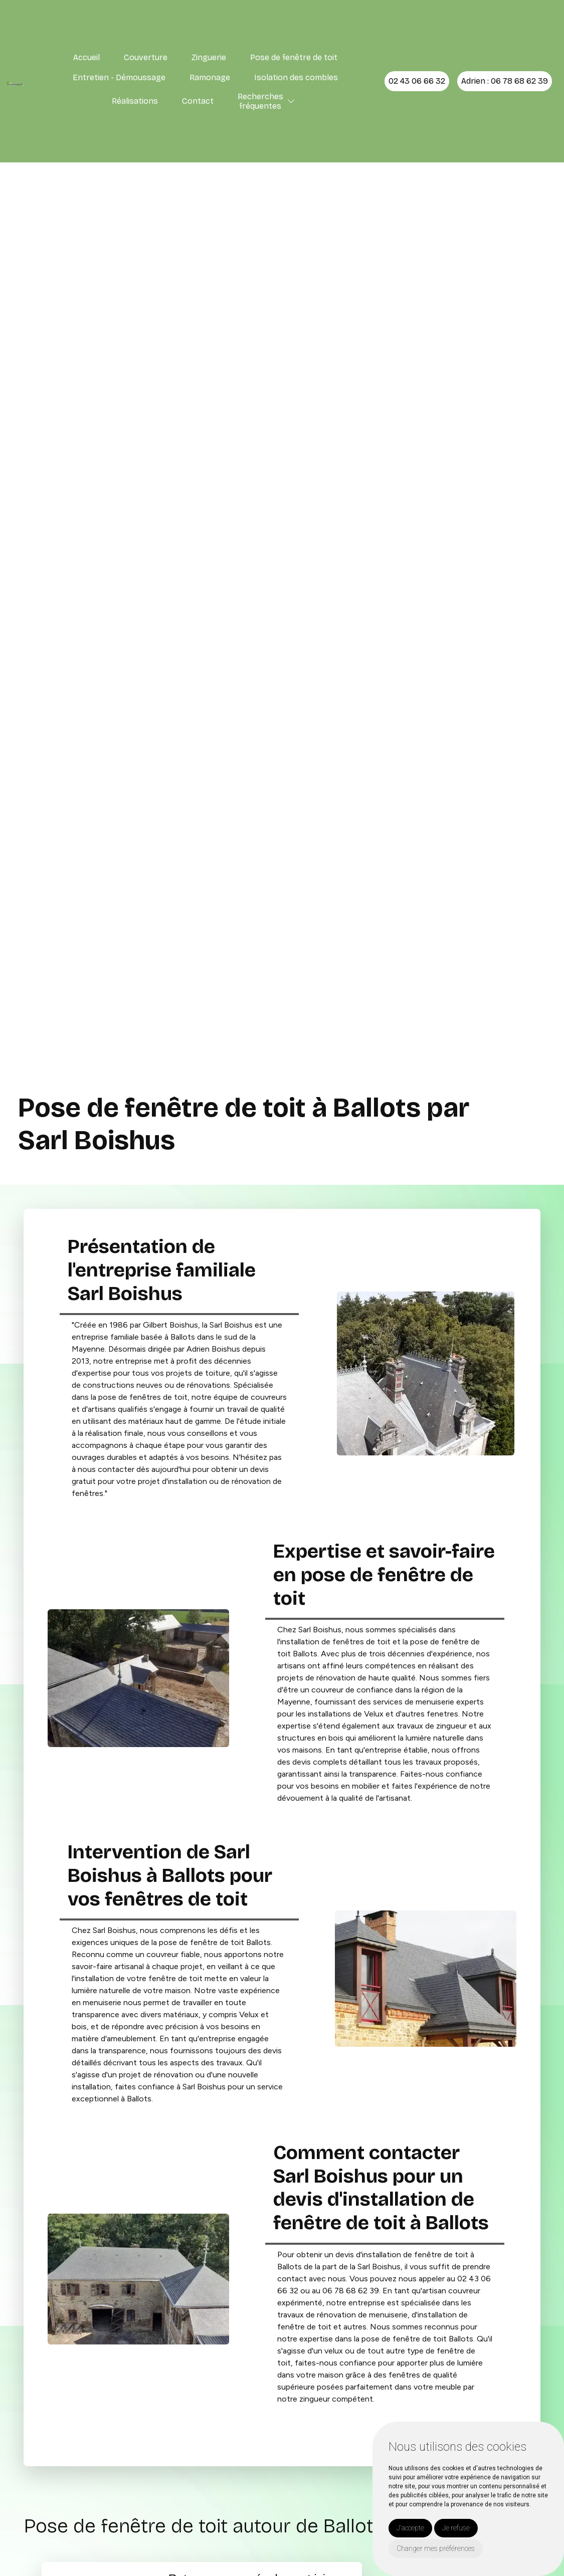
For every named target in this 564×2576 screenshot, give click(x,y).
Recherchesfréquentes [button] (260, 101)
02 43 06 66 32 (417, 81)
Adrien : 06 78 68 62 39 (504, 81)
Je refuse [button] (456, 2528)
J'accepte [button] (410, 2528)
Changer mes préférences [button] (436, 2548)
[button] (291, 101)
